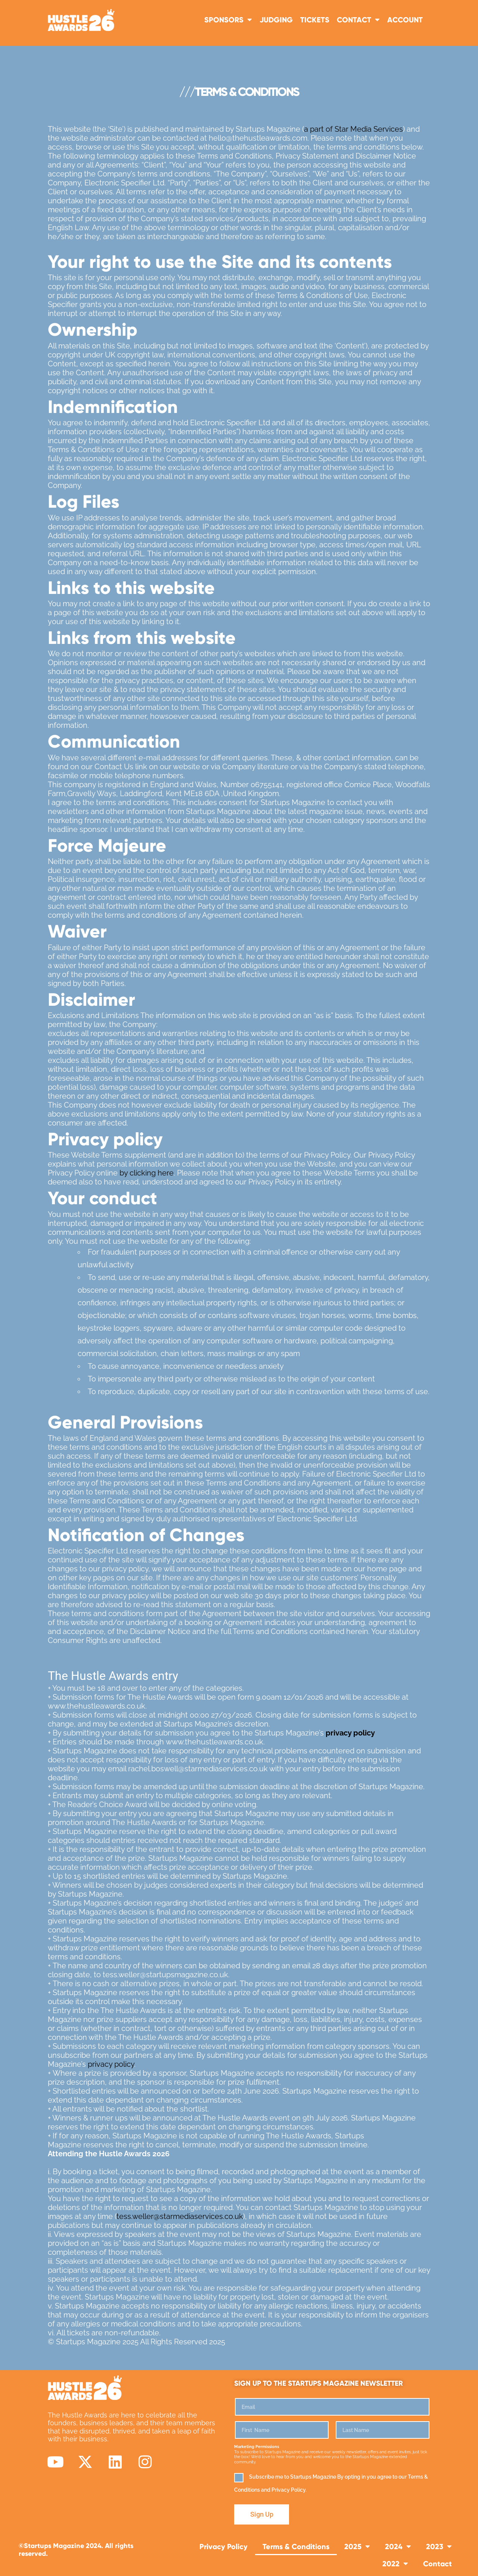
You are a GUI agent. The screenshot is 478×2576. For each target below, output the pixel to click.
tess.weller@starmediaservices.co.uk (180, 2216)
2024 (398, 2546)
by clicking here (147, 1172)
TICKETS (314, 19)
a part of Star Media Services (353, 129)
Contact (358, 19)
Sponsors (228, 19)
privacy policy (111, 2064)
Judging (276, 19)
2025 (357, 2546)
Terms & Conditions (296, 2546)
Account (405, 19)
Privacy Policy (223, 2546)
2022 (395, 2563)
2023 (439, 2546)
